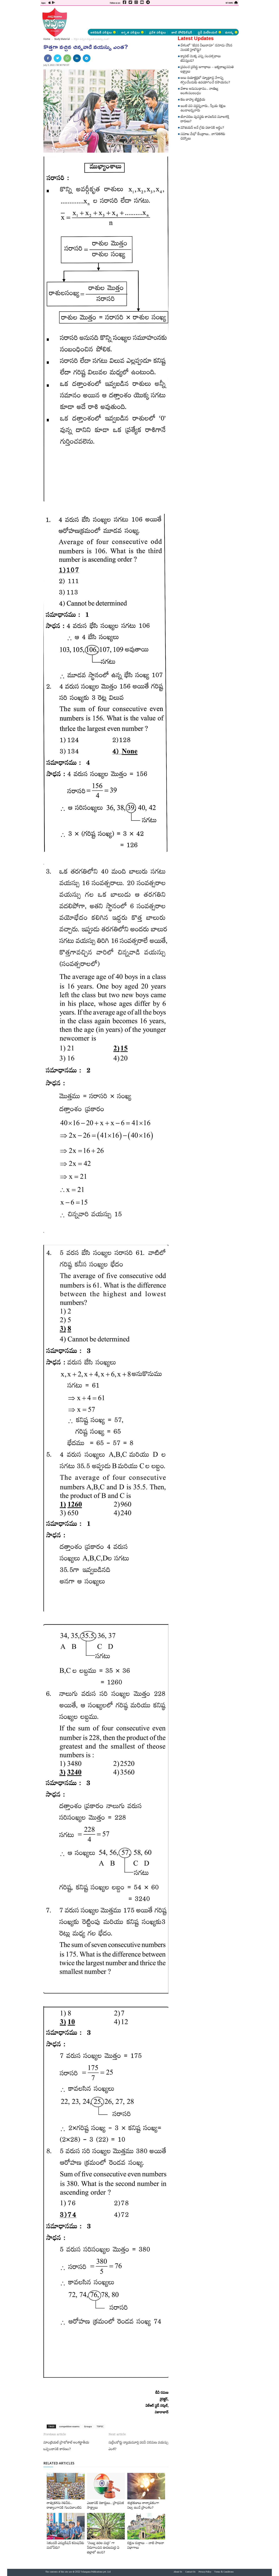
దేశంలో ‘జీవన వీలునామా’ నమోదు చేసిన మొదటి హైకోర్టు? (206, 48)
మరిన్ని (231, 32)
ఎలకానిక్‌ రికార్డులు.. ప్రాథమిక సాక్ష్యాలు (105, 2506)
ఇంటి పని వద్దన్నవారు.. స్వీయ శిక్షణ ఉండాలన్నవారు (203, 109)
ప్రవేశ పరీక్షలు (157, 32)
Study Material (62, 39)
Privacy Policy (205, 2572)
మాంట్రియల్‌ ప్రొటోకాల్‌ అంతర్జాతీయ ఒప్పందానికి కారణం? (66, 2446)
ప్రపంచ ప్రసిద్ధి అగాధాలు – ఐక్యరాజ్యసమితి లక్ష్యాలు (207, 70)
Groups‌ (88, 2426)
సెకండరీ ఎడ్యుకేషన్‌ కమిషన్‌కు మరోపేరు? (65, 2546)
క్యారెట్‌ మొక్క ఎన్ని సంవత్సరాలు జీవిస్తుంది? (201, 59)
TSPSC (99, 2426)
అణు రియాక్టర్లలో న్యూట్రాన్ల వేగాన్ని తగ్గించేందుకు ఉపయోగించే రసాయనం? (205, 80)
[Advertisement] (20, 58)
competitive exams (69, 2426)
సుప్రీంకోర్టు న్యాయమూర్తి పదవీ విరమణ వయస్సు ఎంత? (138, 2446)
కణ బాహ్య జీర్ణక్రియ (193, 100)
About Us (178, 2572)
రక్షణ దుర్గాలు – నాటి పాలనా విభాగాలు (145, 2546)
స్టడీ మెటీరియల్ (209, 32)
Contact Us (190, 2572)
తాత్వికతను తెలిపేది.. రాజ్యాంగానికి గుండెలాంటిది (64, 2506)
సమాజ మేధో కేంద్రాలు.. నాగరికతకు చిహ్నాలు (203, 137)
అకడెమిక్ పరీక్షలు (103, 32)
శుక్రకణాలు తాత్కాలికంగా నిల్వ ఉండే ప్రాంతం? (143, 2506)
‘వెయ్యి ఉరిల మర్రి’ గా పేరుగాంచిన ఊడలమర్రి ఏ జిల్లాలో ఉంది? (103, 2548)
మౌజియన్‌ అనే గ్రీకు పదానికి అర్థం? (202, 128)
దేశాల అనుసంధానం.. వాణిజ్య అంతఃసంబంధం (199, 91)
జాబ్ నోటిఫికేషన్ (181, 32)
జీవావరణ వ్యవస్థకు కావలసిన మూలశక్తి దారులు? (205, 119)
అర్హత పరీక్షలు (132, 32)
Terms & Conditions (224, 2572)
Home (46, 39)
